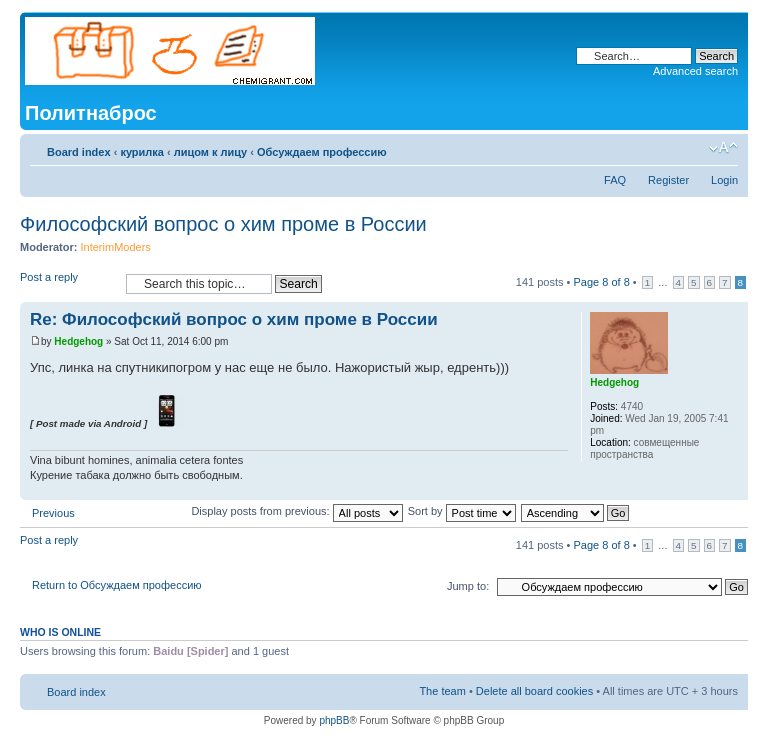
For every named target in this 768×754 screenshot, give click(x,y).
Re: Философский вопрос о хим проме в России (234, 319)
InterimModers (116, 247)
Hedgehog (78, 341)
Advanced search (695, 71)
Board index (79, 152)
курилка (142, 152)
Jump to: (468, 586)
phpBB (334, 720)
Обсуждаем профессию (322, 152)
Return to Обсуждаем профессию (117, 585)
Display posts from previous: (296, 511)
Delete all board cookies (534, 691)
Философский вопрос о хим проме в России (223, 224)
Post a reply (68, 283)
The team (442, 691)
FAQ (615, 180)
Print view (693, 148)
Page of (601, 282)
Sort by (462, 511)
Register (668, 180)
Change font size (723, 148)
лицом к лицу (210, 152)
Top (732, 489)
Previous (53, 513)
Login (724, 180)
